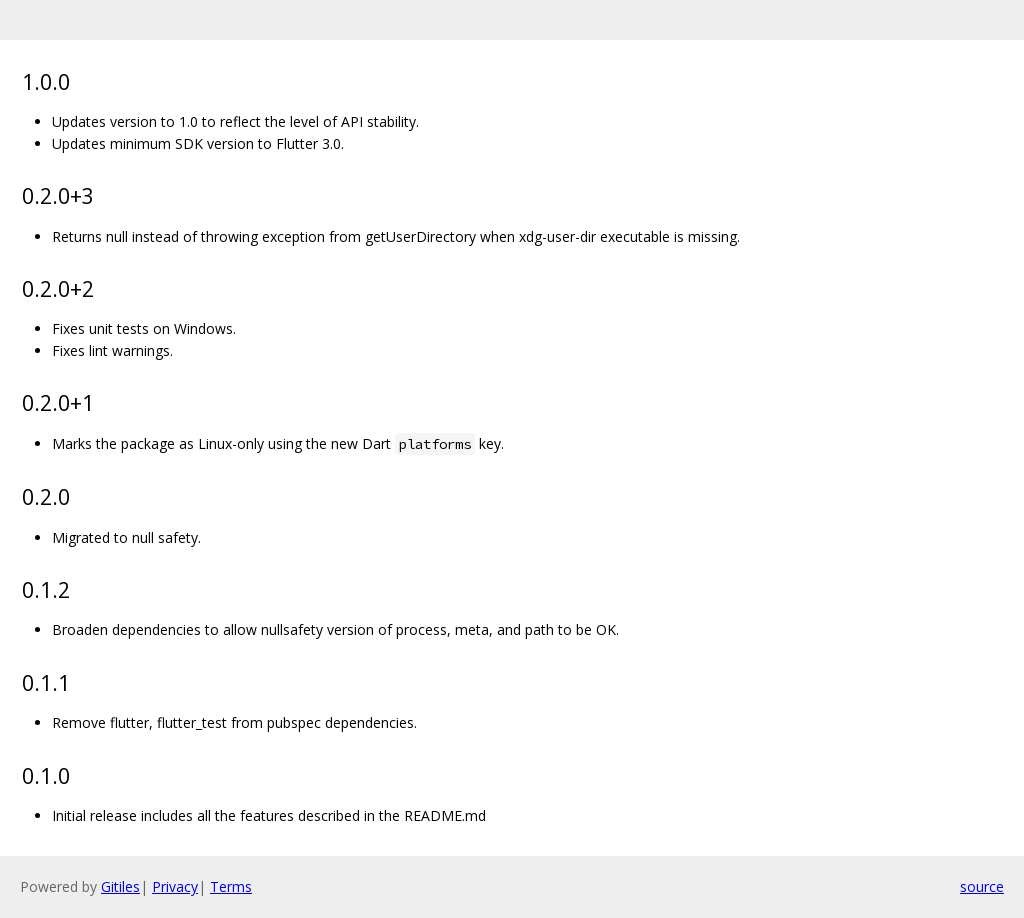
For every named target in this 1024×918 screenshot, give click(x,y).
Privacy (175, 886)
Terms (231, 886)
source (982, 886)
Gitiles (120, 886)
